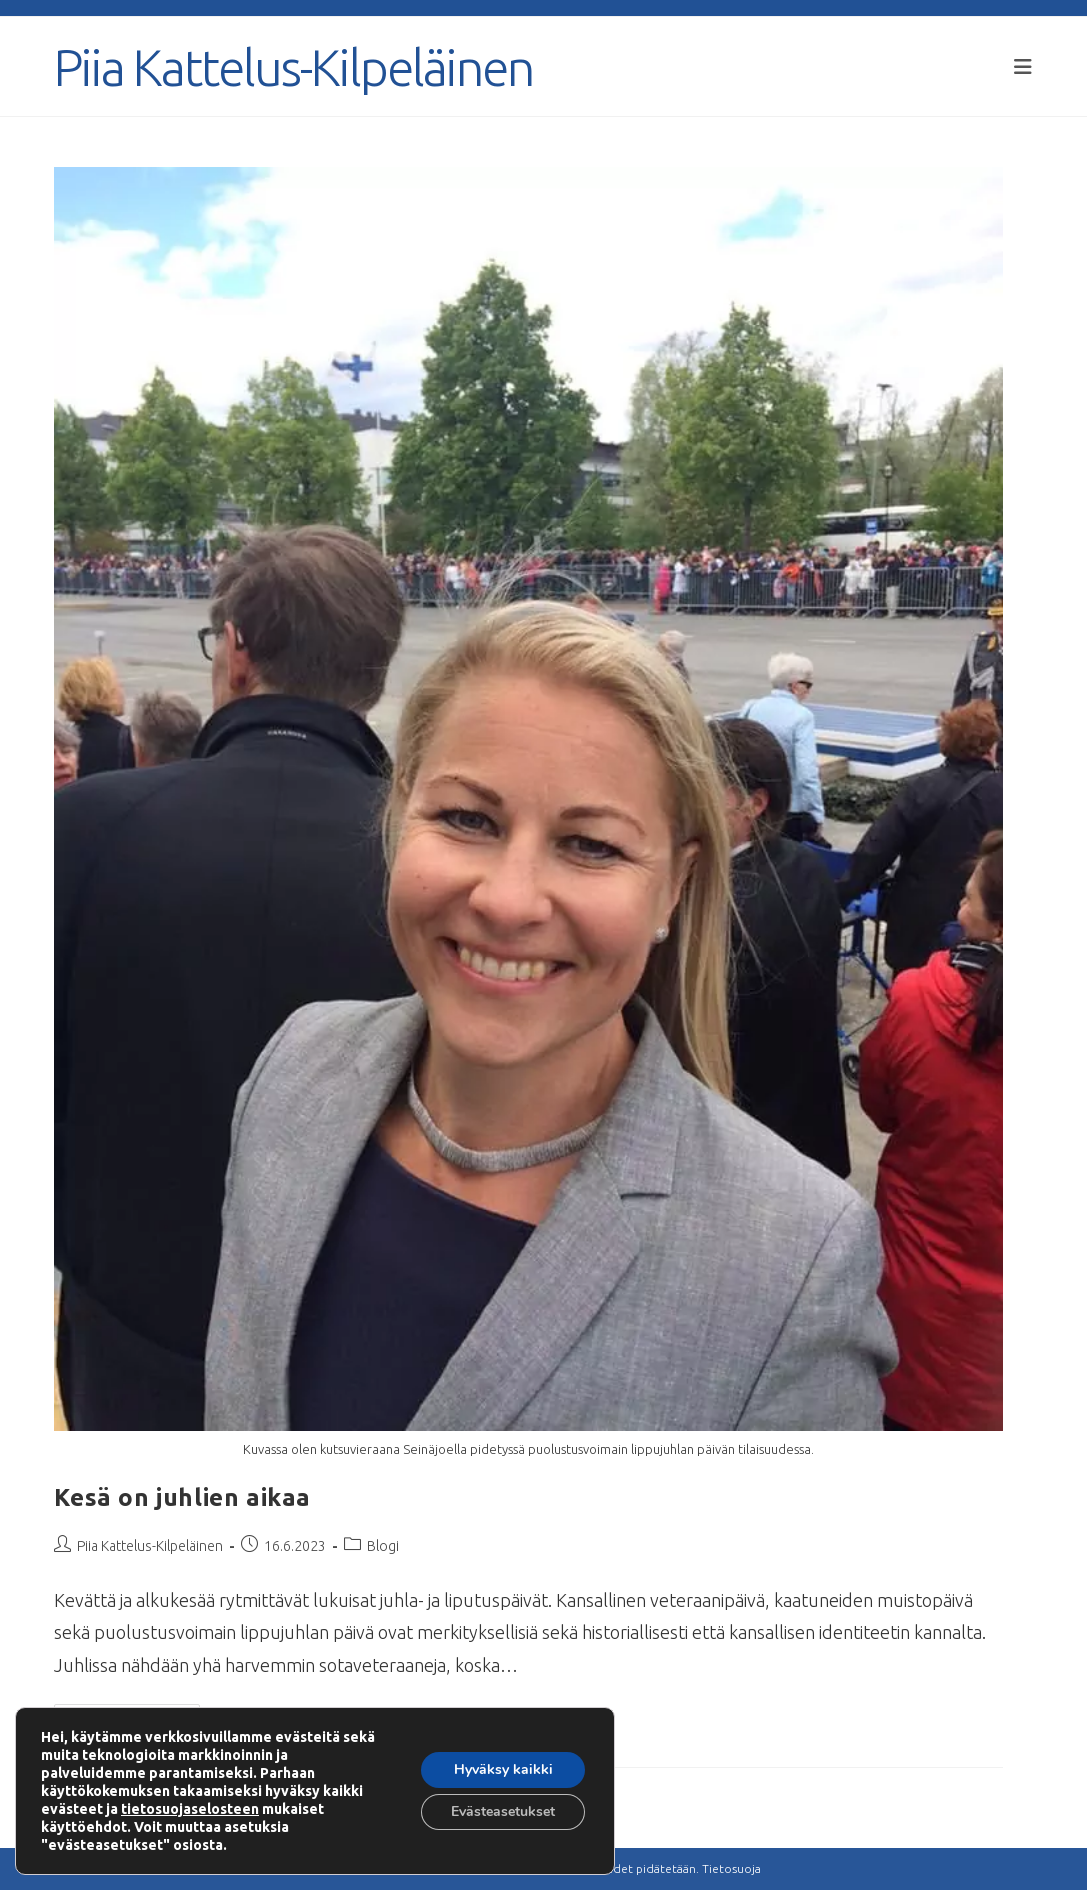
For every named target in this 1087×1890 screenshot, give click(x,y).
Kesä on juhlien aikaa (182, 1497)
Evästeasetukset (503, 1811)
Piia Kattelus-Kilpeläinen (293, 67)
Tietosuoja (731, 1868)
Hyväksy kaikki (503, 1769)
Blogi (383, 1546)
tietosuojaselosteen (190, 1809)
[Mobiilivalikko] (1023, 66)
